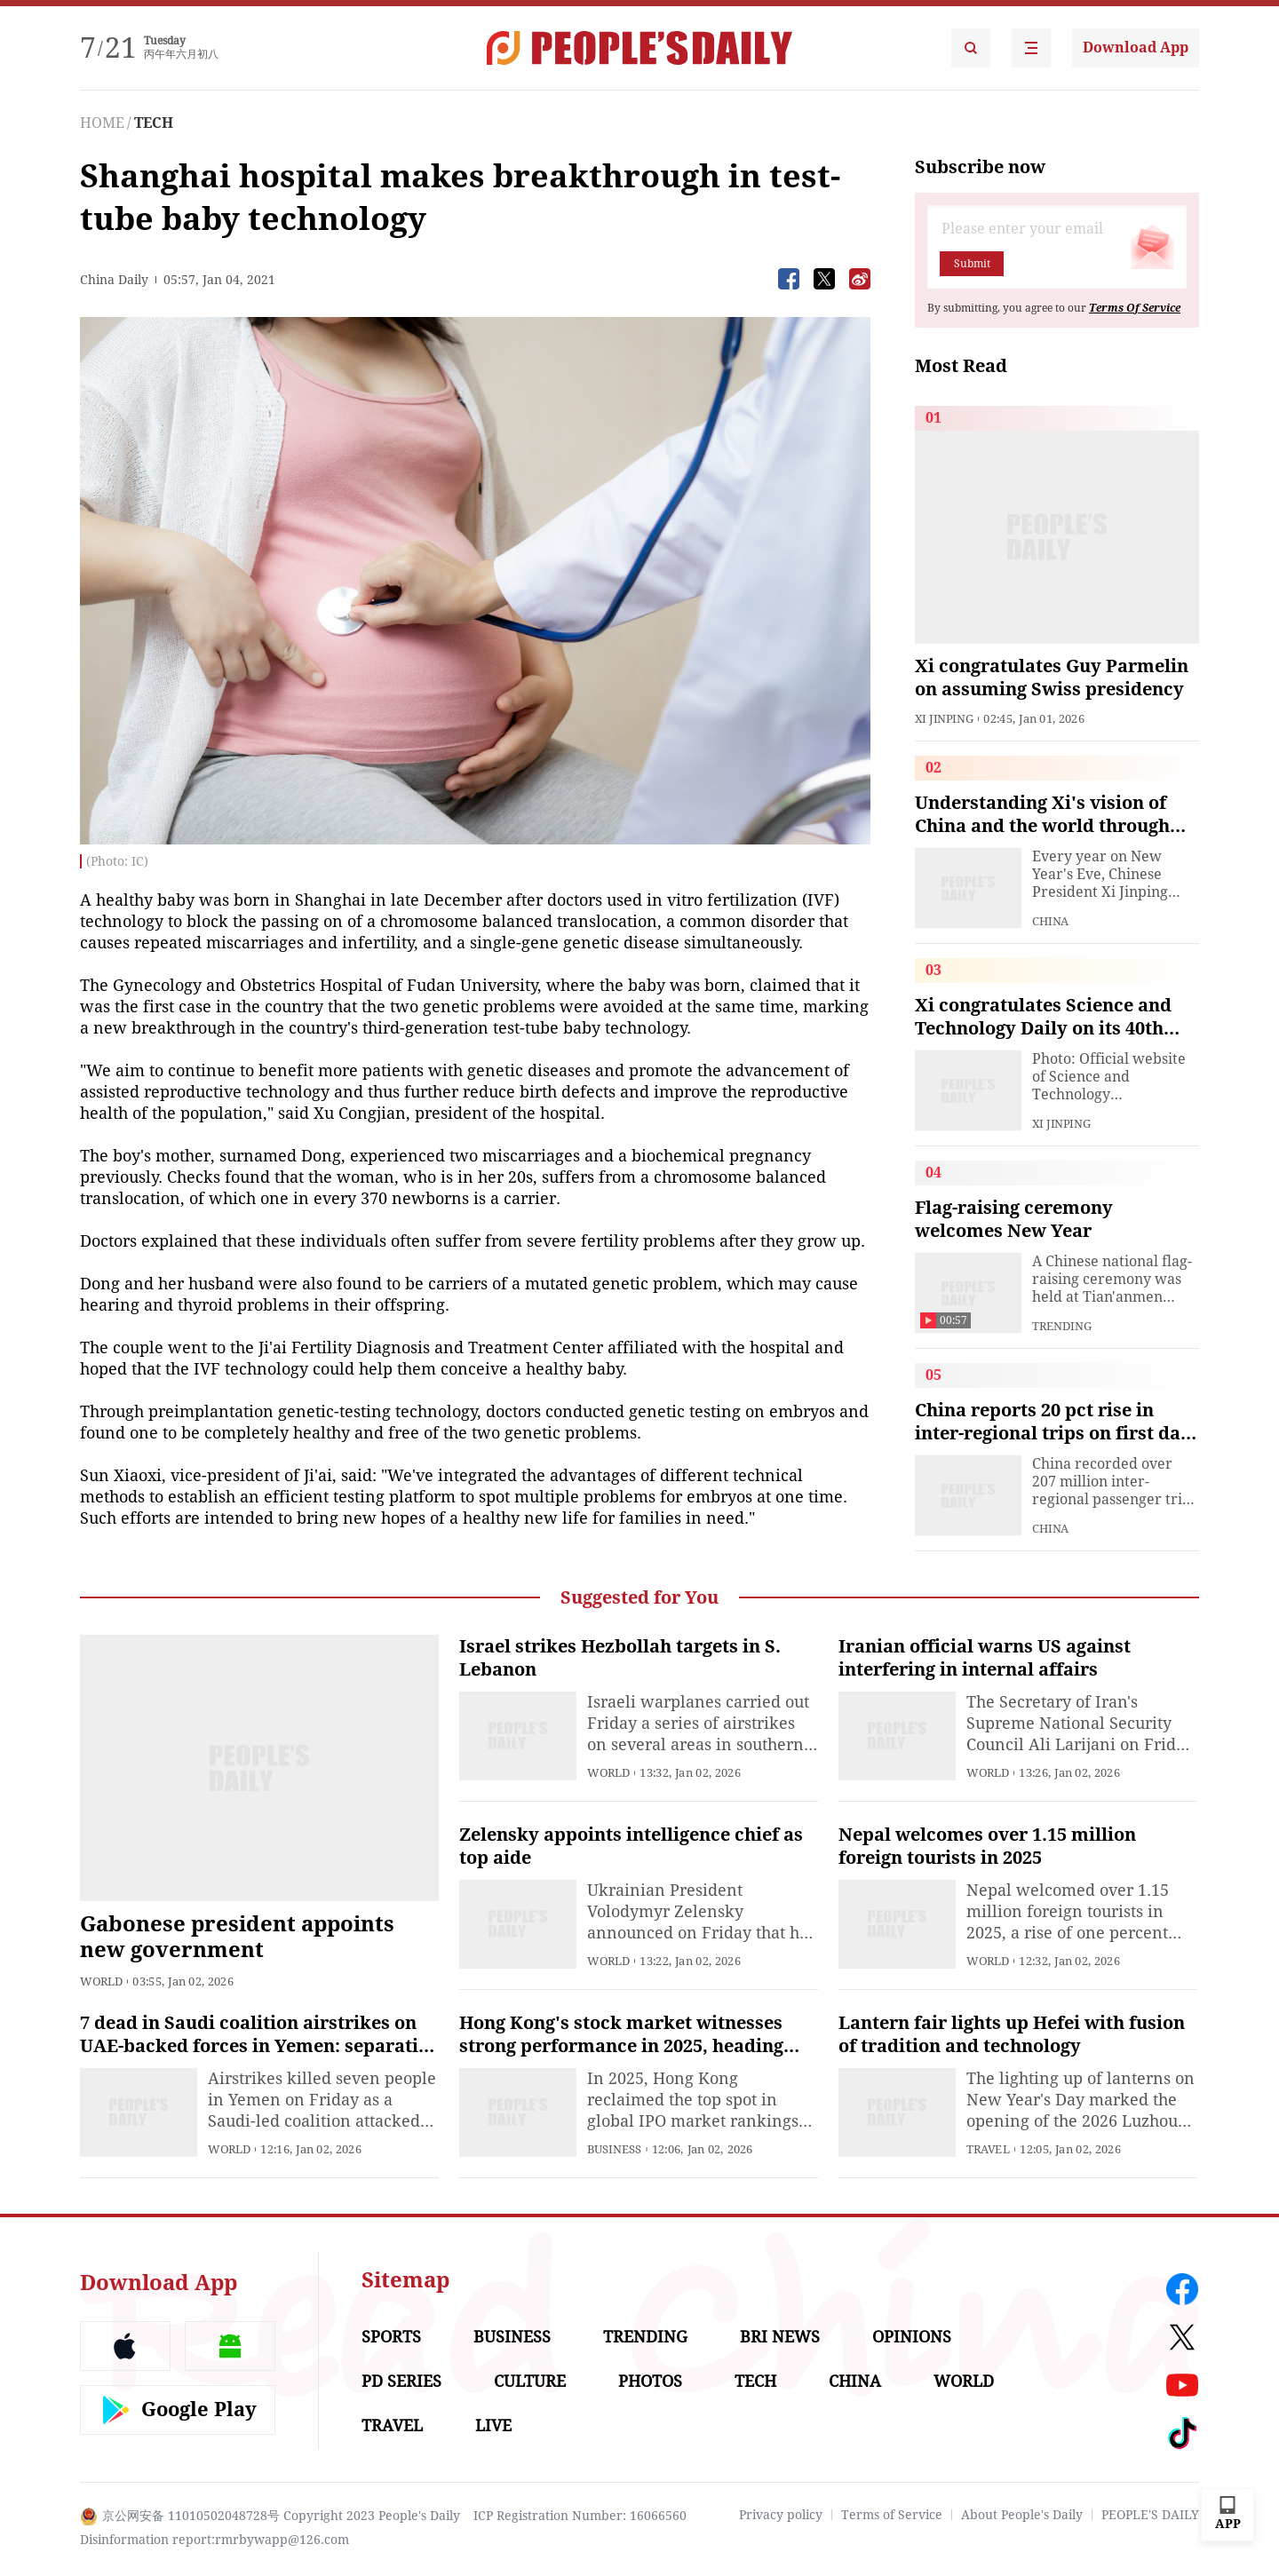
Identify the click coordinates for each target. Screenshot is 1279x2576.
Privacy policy (780, 2515)
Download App (1135, 47)
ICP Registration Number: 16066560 (580, 2516)
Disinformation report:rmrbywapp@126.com (214, 2539)
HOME (102, 123)
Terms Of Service (1134, 308)
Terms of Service (891, 2515)
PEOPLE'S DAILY (1150, 2515)
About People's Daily (1022, 2515)
